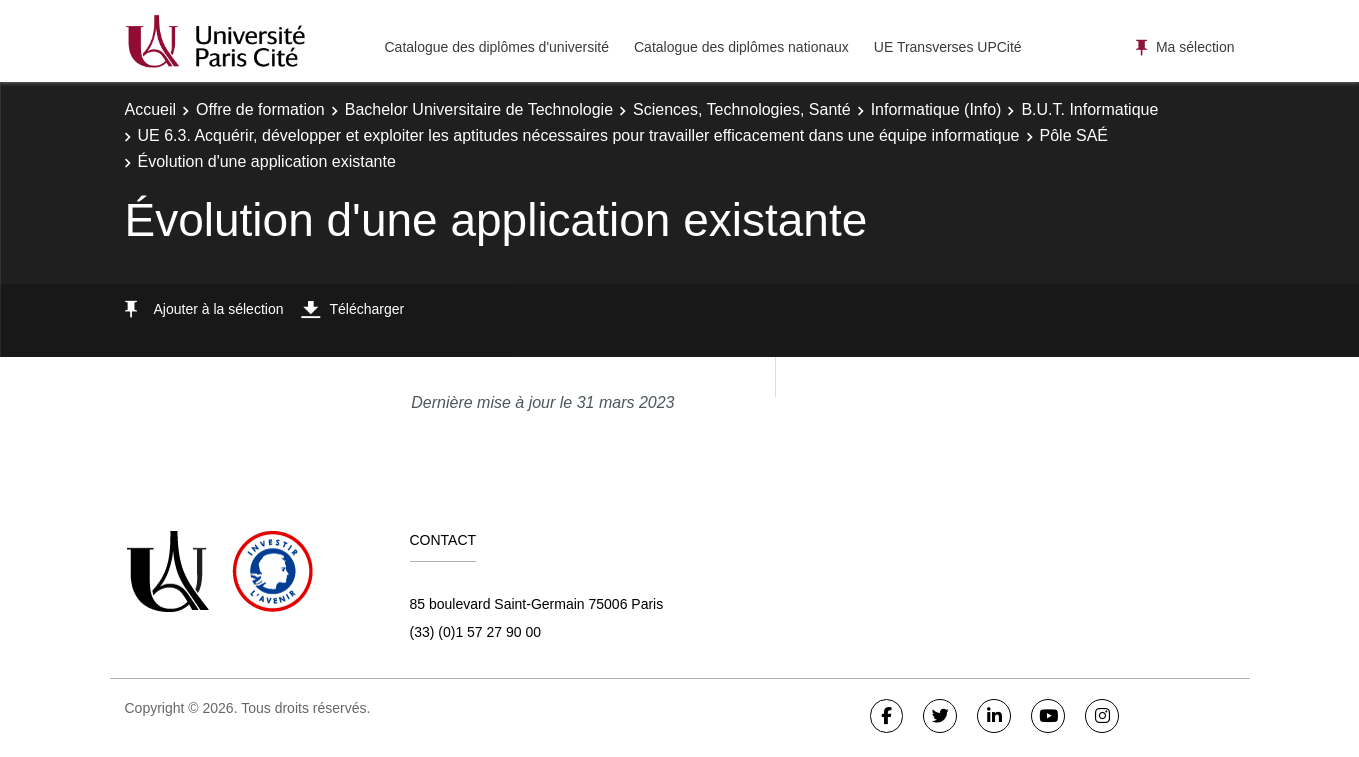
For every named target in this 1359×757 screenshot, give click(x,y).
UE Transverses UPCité (948, 47)
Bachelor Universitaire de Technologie (479, 109)
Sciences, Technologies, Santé (742, 109)
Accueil (151, 109)
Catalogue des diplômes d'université (497, 47)
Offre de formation (260, 109)
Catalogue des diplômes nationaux (741, 47)
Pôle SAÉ (1074, 135)
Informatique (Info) (936, 109)
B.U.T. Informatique (1089, 109)
